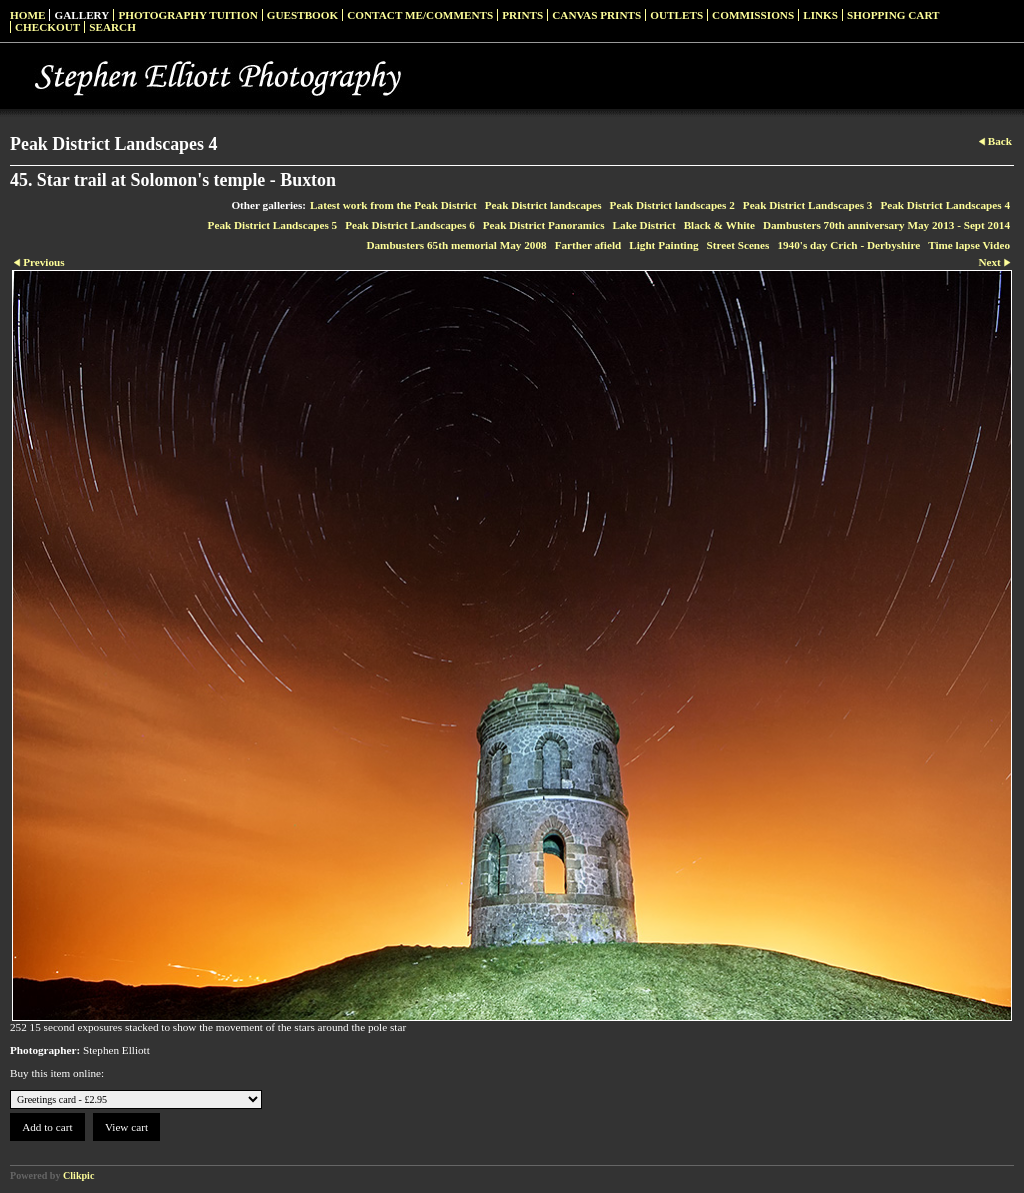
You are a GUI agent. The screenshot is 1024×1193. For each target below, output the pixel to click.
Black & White (719, 225)
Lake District (644, 225)
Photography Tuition (187, 15)
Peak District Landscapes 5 (273, 225)
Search (112, 27)
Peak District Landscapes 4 (945, 205)
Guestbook (303, 15)
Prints (522, 15)
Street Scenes (738, 245)
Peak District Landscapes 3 (808, 205)
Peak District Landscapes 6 (410, 225)
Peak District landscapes (543, 205)
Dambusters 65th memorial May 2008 (456, 245)
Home (27, 15)
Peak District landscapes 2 (672, 205)
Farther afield (588, 245)
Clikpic (78, 1175)
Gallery (81, 15)
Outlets (676, 15)
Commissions (753, 15)
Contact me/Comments (420, 15)
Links (820, 15)
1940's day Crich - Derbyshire (848, 245)
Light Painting (663, 245)
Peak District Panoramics (544, 225)
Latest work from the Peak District (393, 205)
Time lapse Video (969, 245)
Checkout (47, 27)
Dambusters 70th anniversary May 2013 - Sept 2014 (886, 225)
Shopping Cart (893, 15)
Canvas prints (596, 15)
